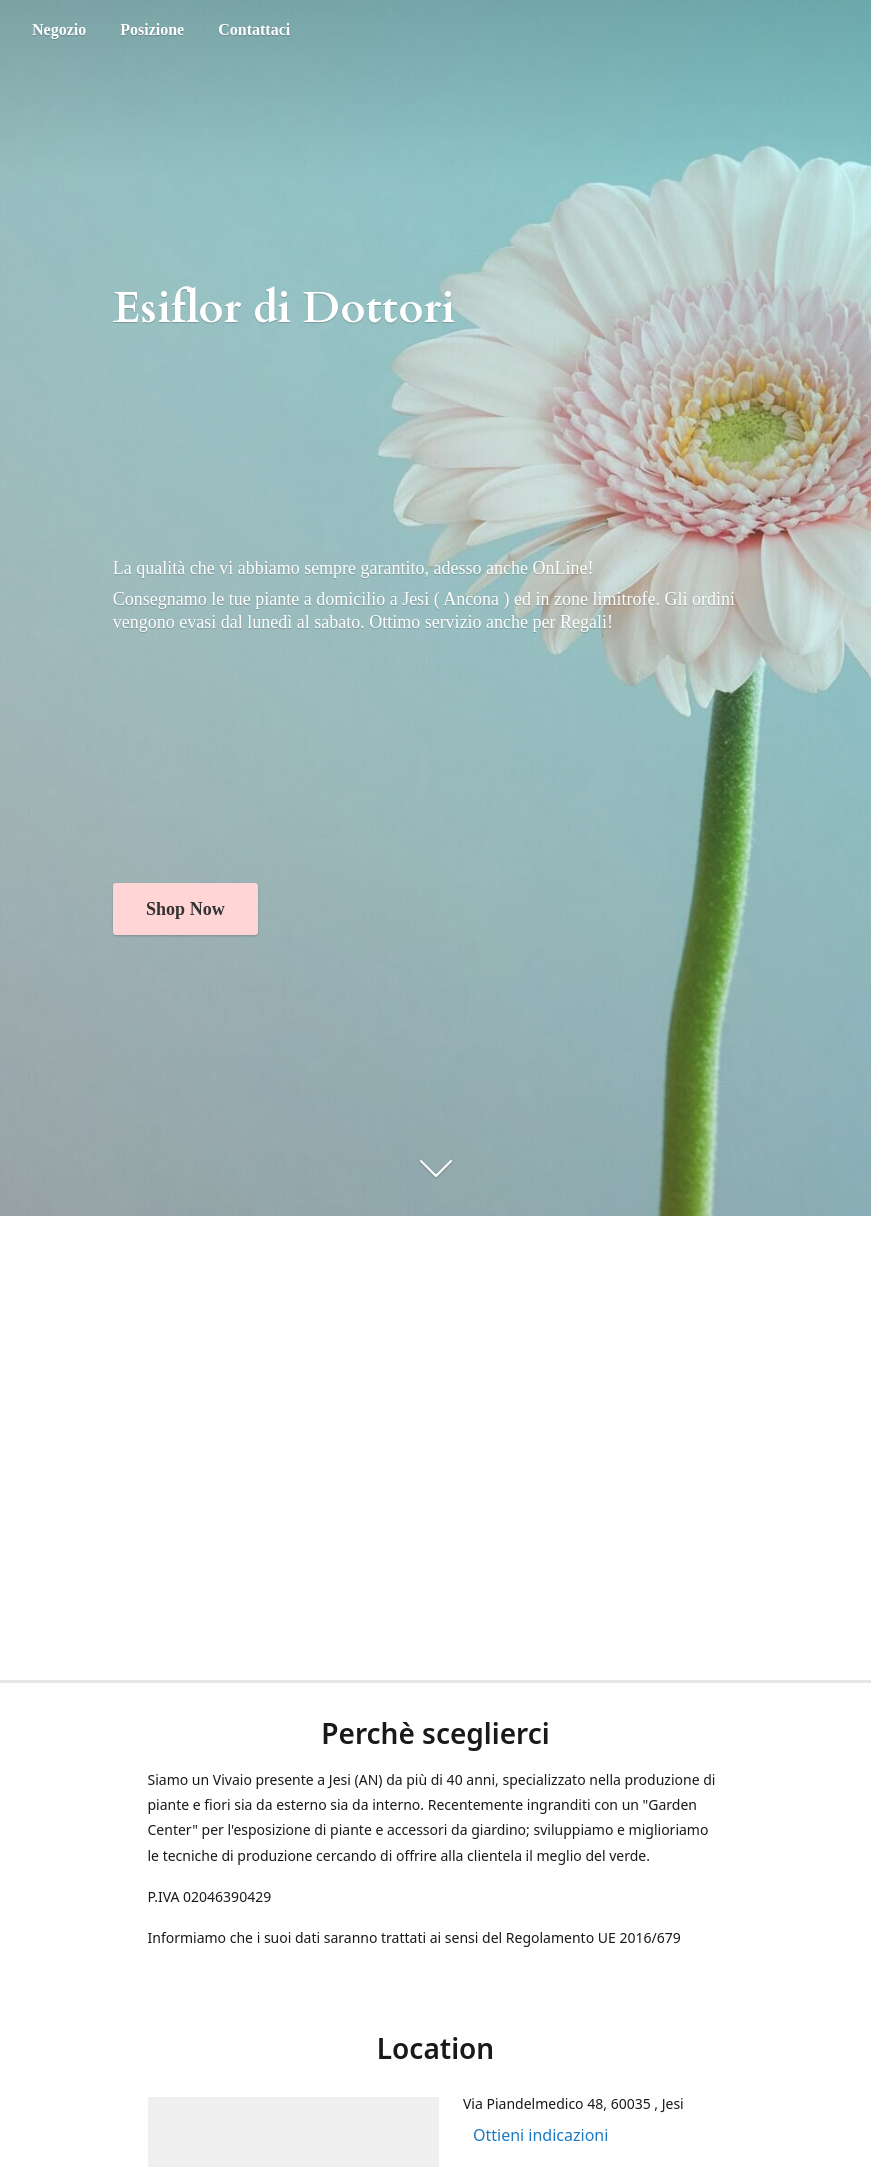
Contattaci (254, 29)
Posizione (152, 29)
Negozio (59, 29)
